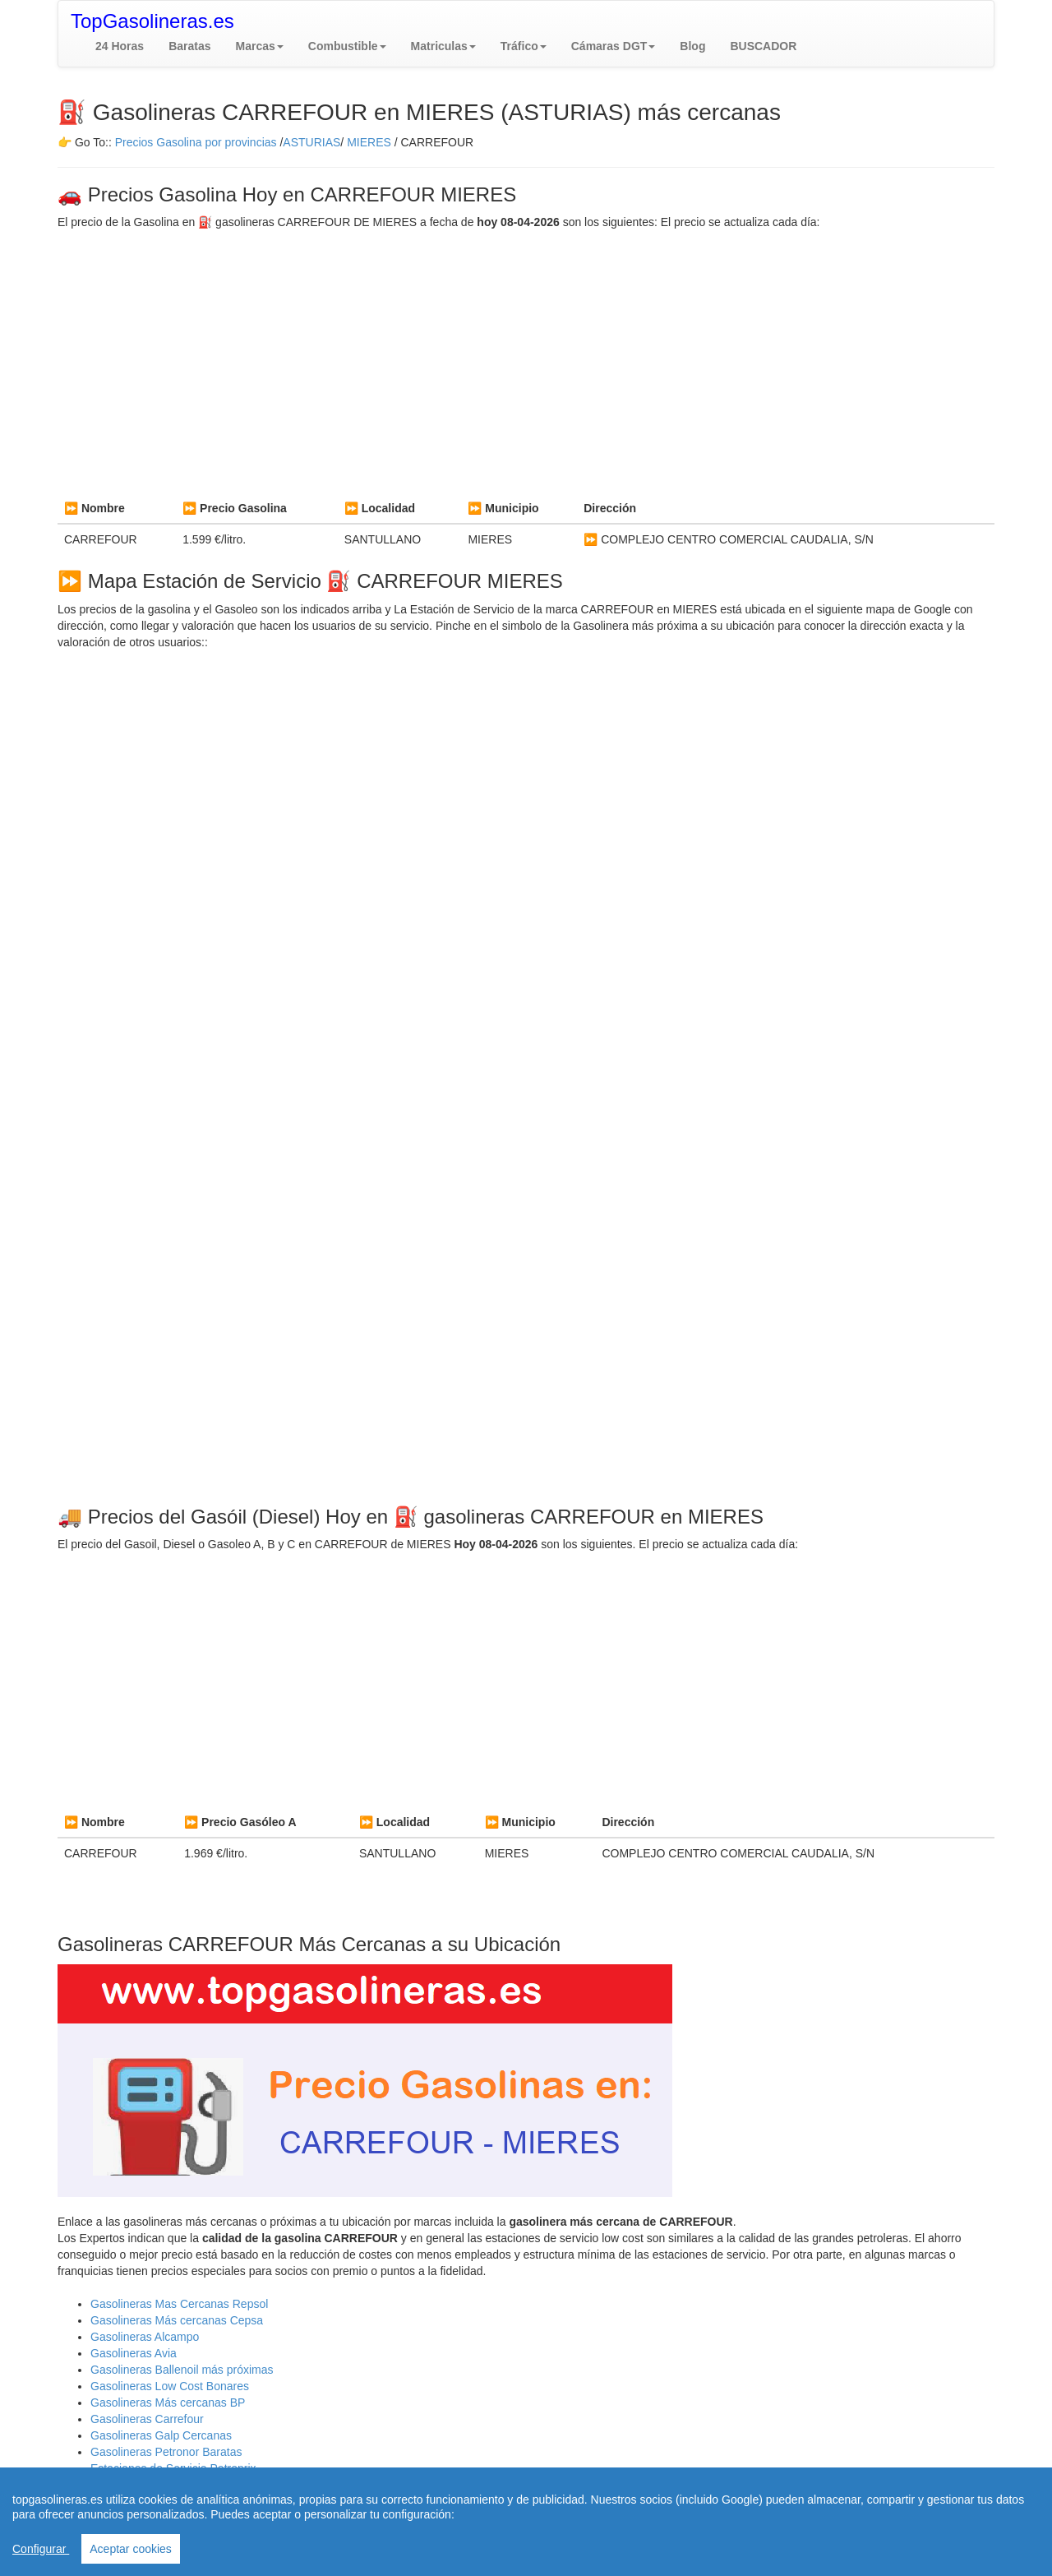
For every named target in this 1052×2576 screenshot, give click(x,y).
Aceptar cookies (131, 2548)
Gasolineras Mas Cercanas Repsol (179, 2303)
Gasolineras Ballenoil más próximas (182, 2369)
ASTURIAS (311, 142)
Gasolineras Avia (133, 2353)
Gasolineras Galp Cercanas (161, 2435)
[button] (260, 46)
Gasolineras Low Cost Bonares (169, 2386)
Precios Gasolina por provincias (196, 142)
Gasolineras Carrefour (147, 2419)
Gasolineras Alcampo (144, 2336)
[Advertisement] (526, 362)
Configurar (40, 2548)
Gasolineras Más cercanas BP (167, 2402)
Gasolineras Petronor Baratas (166, 2451)
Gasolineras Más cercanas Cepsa (176, 2320)
